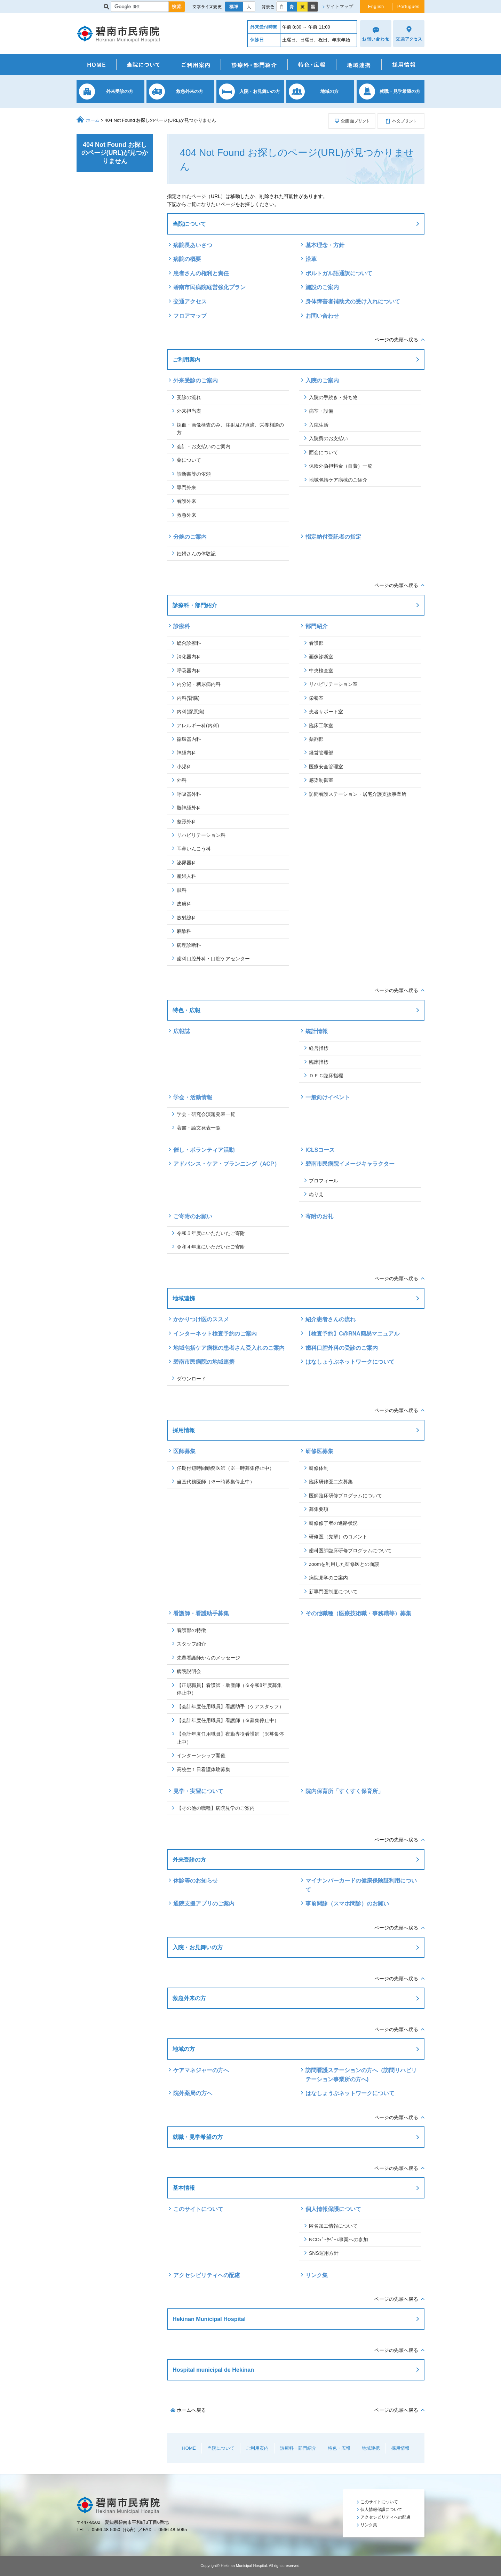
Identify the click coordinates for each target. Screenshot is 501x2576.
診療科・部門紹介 (254, 64)
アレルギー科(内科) (198, 725)
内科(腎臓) (188, 698)
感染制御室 (321, 780)
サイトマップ (339, 6)
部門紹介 (316, 626)
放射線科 (186, 917)
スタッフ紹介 (191, 1644)
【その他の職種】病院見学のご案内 (216, 1808)
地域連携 (359, 64)
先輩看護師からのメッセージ (208, 1657)
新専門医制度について (333, 1591)
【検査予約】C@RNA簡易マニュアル (352, 1334)
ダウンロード (191, 1378)
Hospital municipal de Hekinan (213, 2370)
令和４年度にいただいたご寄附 (211, 1247)
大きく (249, 6)
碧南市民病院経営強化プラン (209, 287)
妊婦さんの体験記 (196, 553)
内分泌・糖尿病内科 (199, 684)
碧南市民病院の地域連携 (203, 1362)
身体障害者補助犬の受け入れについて (352, 301)
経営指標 (318, 1048)
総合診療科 (189, 643)
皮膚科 (184, 903)
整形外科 (186, 821)
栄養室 (316, 698)
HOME (97, 64)
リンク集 (316, 2275)
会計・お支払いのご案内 (203, 446)
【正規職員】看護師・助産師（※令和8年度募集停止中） (229, 1689)
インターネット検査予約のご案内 (215, 1334)
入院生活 (318, 425)
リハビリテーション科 (201, 835)
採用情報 (403, 64)
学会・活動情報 (192, 1097)
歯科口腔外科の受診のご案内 (341, 1348)
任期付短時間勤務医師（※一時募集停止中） (225, 1468)
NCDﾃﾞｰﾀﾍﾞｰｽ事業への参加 (338, 2239)
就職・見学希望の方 (198, 2137)
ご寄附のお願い (192, 1216)
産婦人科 (186, 876)
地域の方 (184, 2049)
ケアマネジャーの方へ (201, 2070)
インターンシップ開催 (201, 1755)
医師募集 (184, 1451)
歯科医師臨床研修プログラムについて (350, 1550)
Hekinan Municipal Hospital (209, 2319)
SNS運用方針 (324, 2253)
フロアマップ (190, 316)
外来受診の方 (189, 1859)
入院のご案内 (322, 380)
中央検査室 (321, 670)
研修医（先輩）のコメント (338, 1536)
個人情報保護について (333, 2209)
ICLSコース (320, 1150)
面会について (323, 452)
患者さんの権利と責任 (201, 273)
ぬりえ (316, 1194)
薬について (189, 460)
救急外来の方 (189, 1998)
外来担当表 (189, 411)
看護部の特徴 (191, 1630)
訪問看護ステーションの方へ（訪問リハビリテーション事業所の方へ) (361, 2074)
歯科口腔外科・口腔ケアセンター (213, 958)
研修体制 (318, 1468)
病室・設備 (321, 411)
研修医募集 (319, 1451)
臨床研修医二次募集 (331, 1481)
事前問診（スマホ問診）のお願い (347, 1904)
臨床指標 (318, 1062)
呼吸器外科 (189, 794)
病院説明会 (189, 1671)
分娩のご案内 (190, 537)
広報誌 (181, 1031)
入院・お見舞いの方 (198, 1947)
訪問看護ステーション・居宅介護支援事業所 (357, 794)
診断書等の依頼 (194, 474)
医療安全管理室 (326, 766)
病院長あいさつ (192, 245)
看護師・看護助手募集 (201, 1613)
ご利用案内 (196, 64)
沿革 (311, 259)
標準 (234, 6)
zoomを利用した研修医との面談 (344, 1564)
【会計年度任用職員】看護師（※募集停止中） (228, 1720)
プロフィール (323, 1180)
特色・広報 (312, 64)
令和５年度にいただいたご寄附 (211, 1233)
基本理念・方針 (324, 245)
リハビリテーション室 (333, 684)
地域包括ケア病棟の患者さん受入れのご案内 (229, 1348)
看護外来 (186, 501)
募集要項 (318, 1509)
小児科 (184, 766)
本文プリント (400, 121)
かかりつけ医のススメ (201, 1319)
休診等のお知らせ (195, 1881)
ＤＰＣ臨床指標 (326, 1075)
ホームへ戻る (191, 2410)
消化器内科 (189, 656)
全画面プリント (351, 121)
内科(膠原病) (190, 711)
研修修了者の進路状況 (333, 1523)
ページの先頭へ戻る (396, 339)
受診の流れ (189, 397)
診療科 (181, 626)
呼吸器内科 (189, 670)
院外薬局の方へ (192, 2093)
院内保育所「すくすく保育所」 (344, 1791)
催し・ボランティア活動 (203, 1150)
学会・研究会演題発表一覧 (206, 1114)
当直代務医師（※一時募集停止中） (216, 1481)
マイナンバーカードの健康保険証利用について (361, 1885)
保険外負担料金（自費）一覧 (340, 466)
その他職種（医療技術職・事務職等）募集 (358, 1613)
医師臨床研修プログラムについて (345, 1495)
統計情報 (316, 1031)
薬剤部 (316, 739)
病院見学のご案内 (328, 1577)
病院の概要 (187, 259)
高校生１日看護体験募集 (203, 1769)
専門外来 (186, 487)
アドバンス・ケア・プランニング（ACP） (229, 1164)
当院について (144, 64)
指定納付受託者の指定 (333, 537)
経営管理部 (321, 752)
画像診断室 (321, 656)
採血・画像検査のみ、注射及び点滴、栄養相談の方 (230, 428)
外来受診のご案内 (195, 380)
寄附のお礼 (319, 1216)
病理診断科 (189, 945)
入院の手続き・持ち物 (333, 397)
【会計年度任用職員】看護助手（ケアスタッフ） (230, 1706)
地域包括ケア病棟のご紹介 (338, 480)
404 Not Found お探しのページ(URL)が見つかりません (115, 153)
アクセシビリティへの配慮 (206, 2275)
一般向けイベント (327, 1097)
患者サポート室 (326, 711)
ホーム (93, 120)
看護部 (316, 643)
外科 (181, 780)
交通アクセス (190, 301)
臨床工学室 (321, 725)
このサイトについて (198, 2209)
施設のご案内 (322, 287)
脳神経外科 (189, 807)
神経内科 (186, 752)
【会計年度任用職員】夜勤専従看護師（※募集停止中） (230, 1737)
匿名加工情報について (333, 2226)
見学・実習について (198, 1791)
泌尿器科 (186, 862)
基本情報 (184, 2188)
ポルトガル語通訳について (338, 273)
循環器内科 (189, 739)
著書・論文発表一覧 (199, 1128)
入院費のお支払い (328, 438)
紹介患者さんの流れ (330, 1319)
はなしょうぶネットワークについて (350, 1362)
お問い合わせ (322, 316)
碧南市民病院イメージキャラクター (350, 1164)
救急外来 (186, 515)
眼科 (181, 890)
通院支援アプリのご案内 (203, 1904)
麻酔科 (184, 931)
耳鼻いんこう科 (194, 848)
